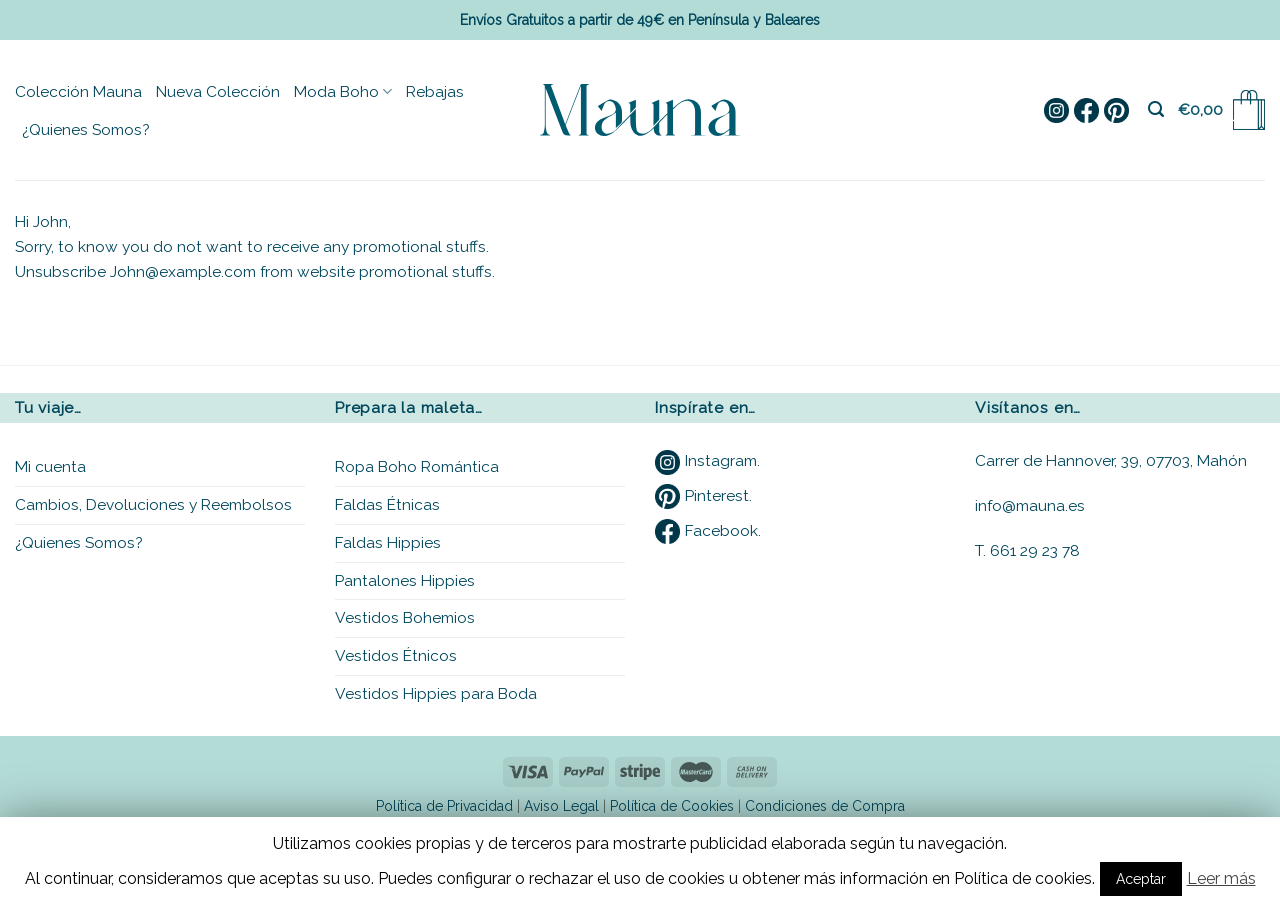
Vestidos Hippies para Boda (436, 693)
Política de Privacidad (444, 806)
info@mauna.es (1030, 505)
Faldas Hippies (388, 542)
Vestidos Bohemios (405, 617)
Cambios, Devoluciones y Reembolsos (153, 504)
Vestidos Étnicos (396, 655)
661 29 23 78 (1035, 550)
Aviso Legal (561, 806)
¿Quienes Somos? (86, 129)
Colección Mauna (78, 91)
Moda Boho (343, 92)
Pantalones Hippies (405, 580)
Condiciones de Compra (825, 806)
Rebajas (435, 91)
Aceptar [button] (1141, 879)
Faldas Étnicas (387, 504)
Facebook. (708, 530)
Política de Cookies (672, 806)
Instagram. (707, 460)
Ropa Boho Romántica (417, 466)
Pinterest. (703, 495)
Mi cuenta (50, 466)
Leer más (1221, 878)
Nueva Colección (218, 91)
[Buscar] (1156, 109)
